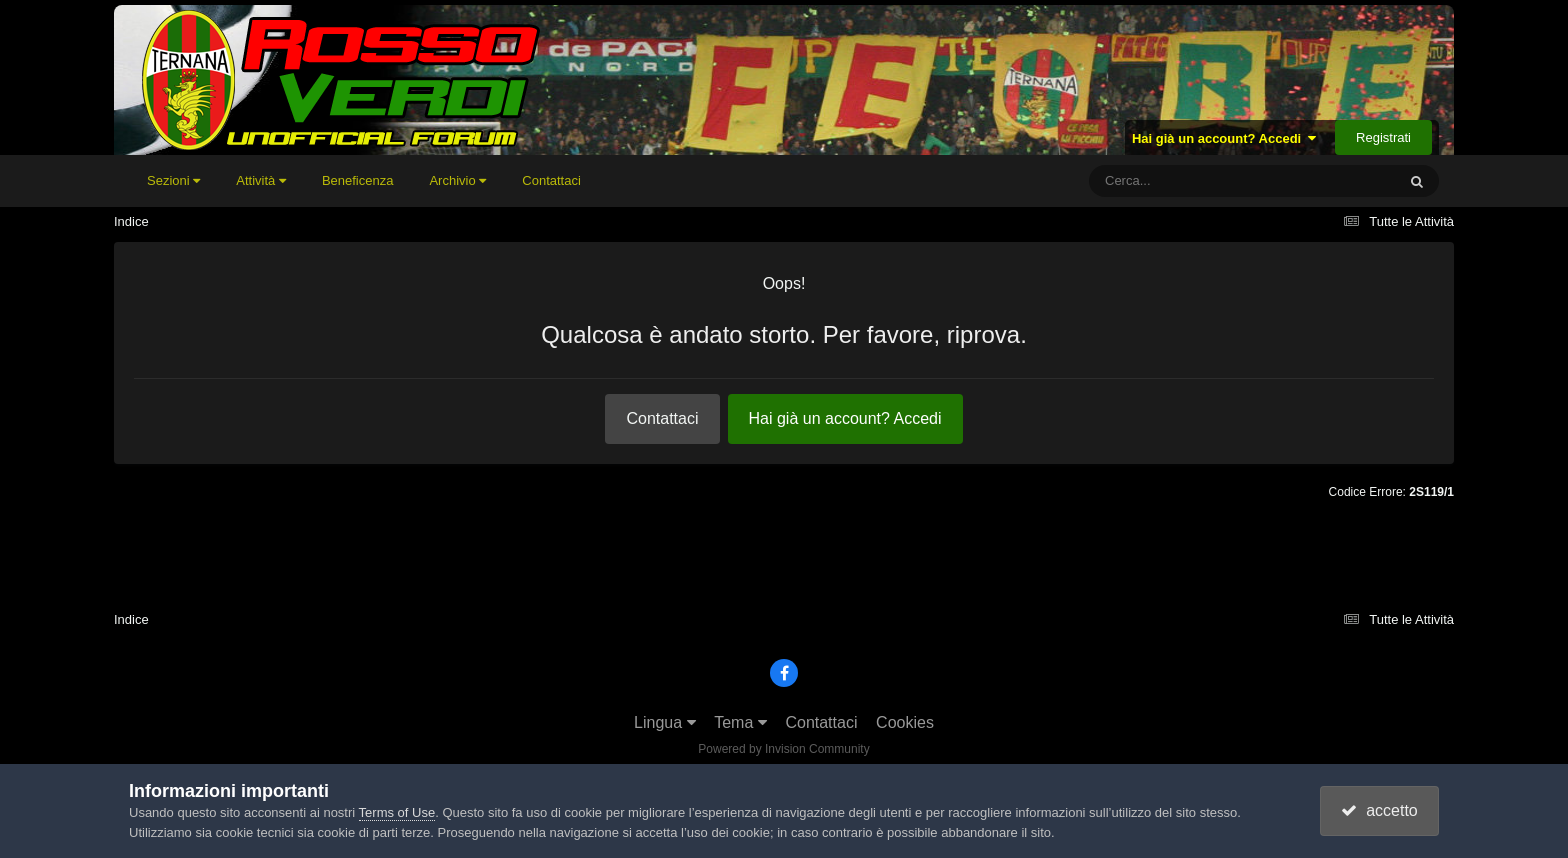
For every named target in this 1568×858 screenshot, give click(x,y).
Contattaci (551, 180)
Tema (740, 722)
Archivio (457, 180)
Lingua (665, 722)
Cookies (905, 722)
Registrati (1383, 137)
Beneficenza (358, 180)
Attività (261, 180)
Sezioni (173, 180)
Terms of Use (397, 812)
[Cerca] (1198, 181)
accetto (1379, 810)
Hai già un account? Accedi (1224, 138)
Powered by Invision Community (783, 749)
